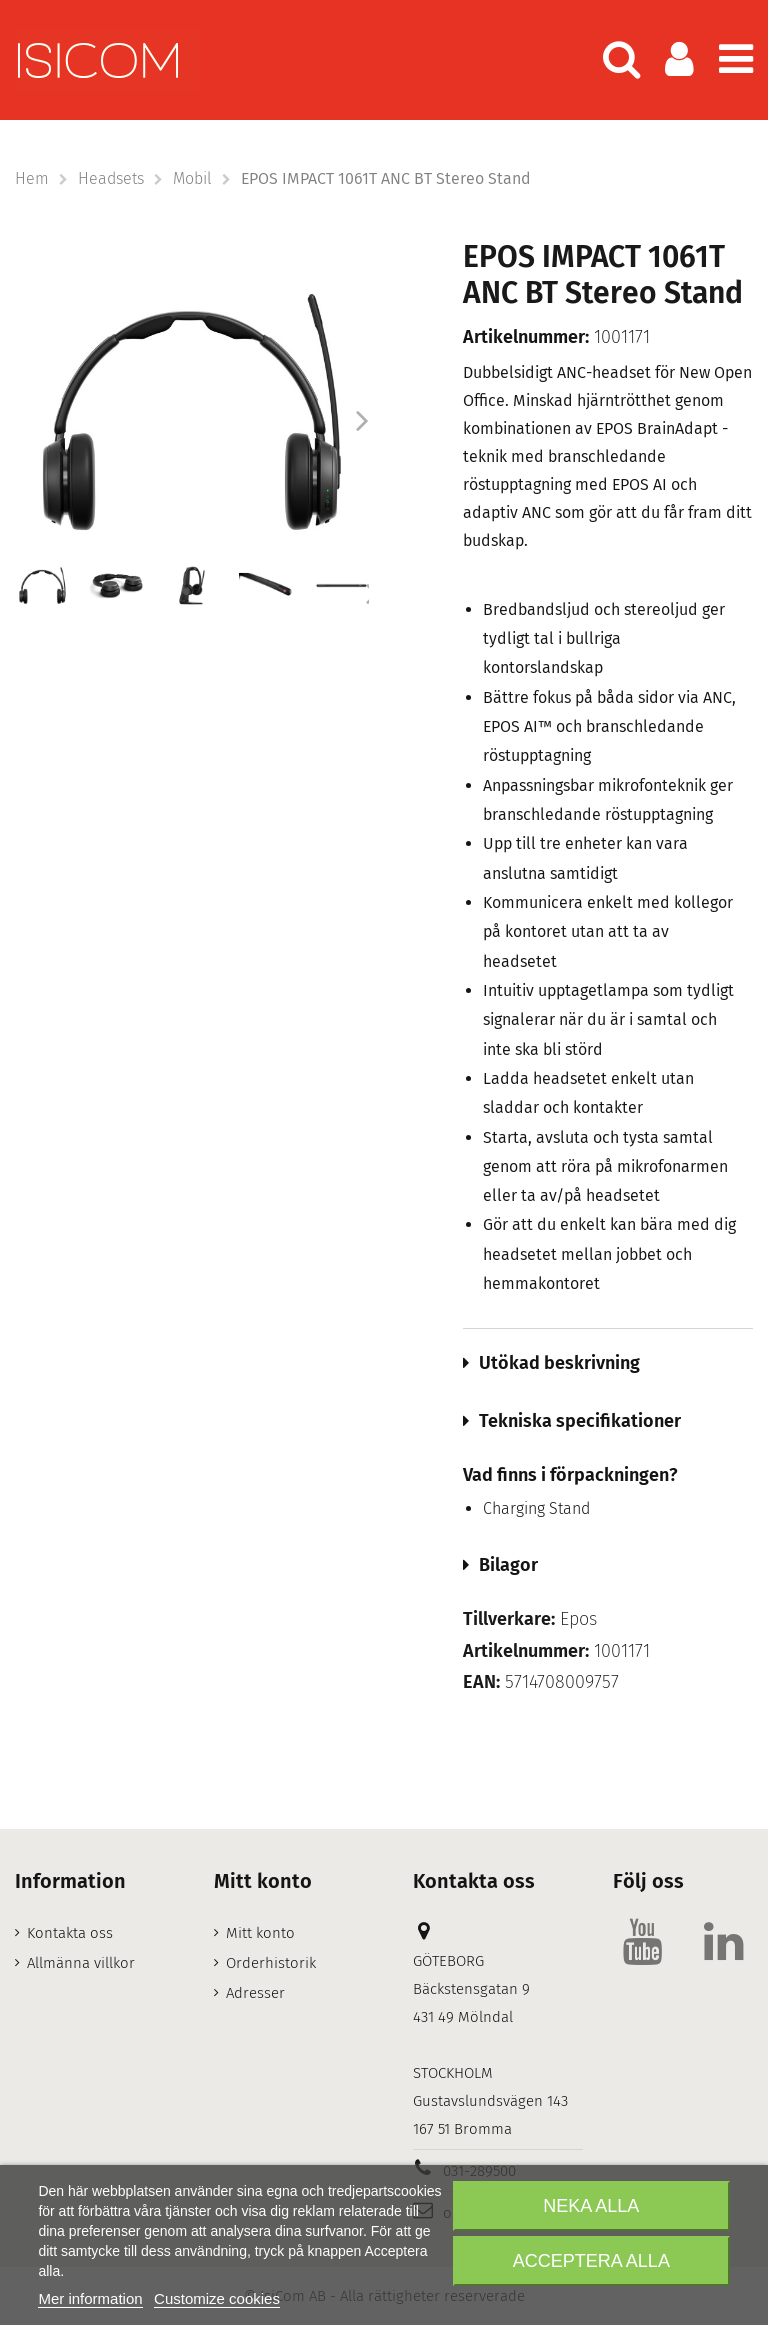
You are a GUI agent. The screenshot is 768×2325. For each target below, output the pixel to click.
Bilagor (508, 1565)
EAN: (481, 1682)
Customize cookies (217, 2298)
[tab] (608, 1363)
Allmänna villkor (81, 1963)
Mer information (90, 2298)
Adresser (255, 1993)
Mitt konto (260, 1933)
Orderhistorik (271, 1963)
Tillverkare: (509, 1619)
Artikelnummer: (526, 337)
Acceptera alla (591, 2261)
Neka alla (591, 2206)
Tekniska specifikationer (580, 1421)
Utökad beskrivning (559, 1363)
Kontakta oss (70, 1933)
